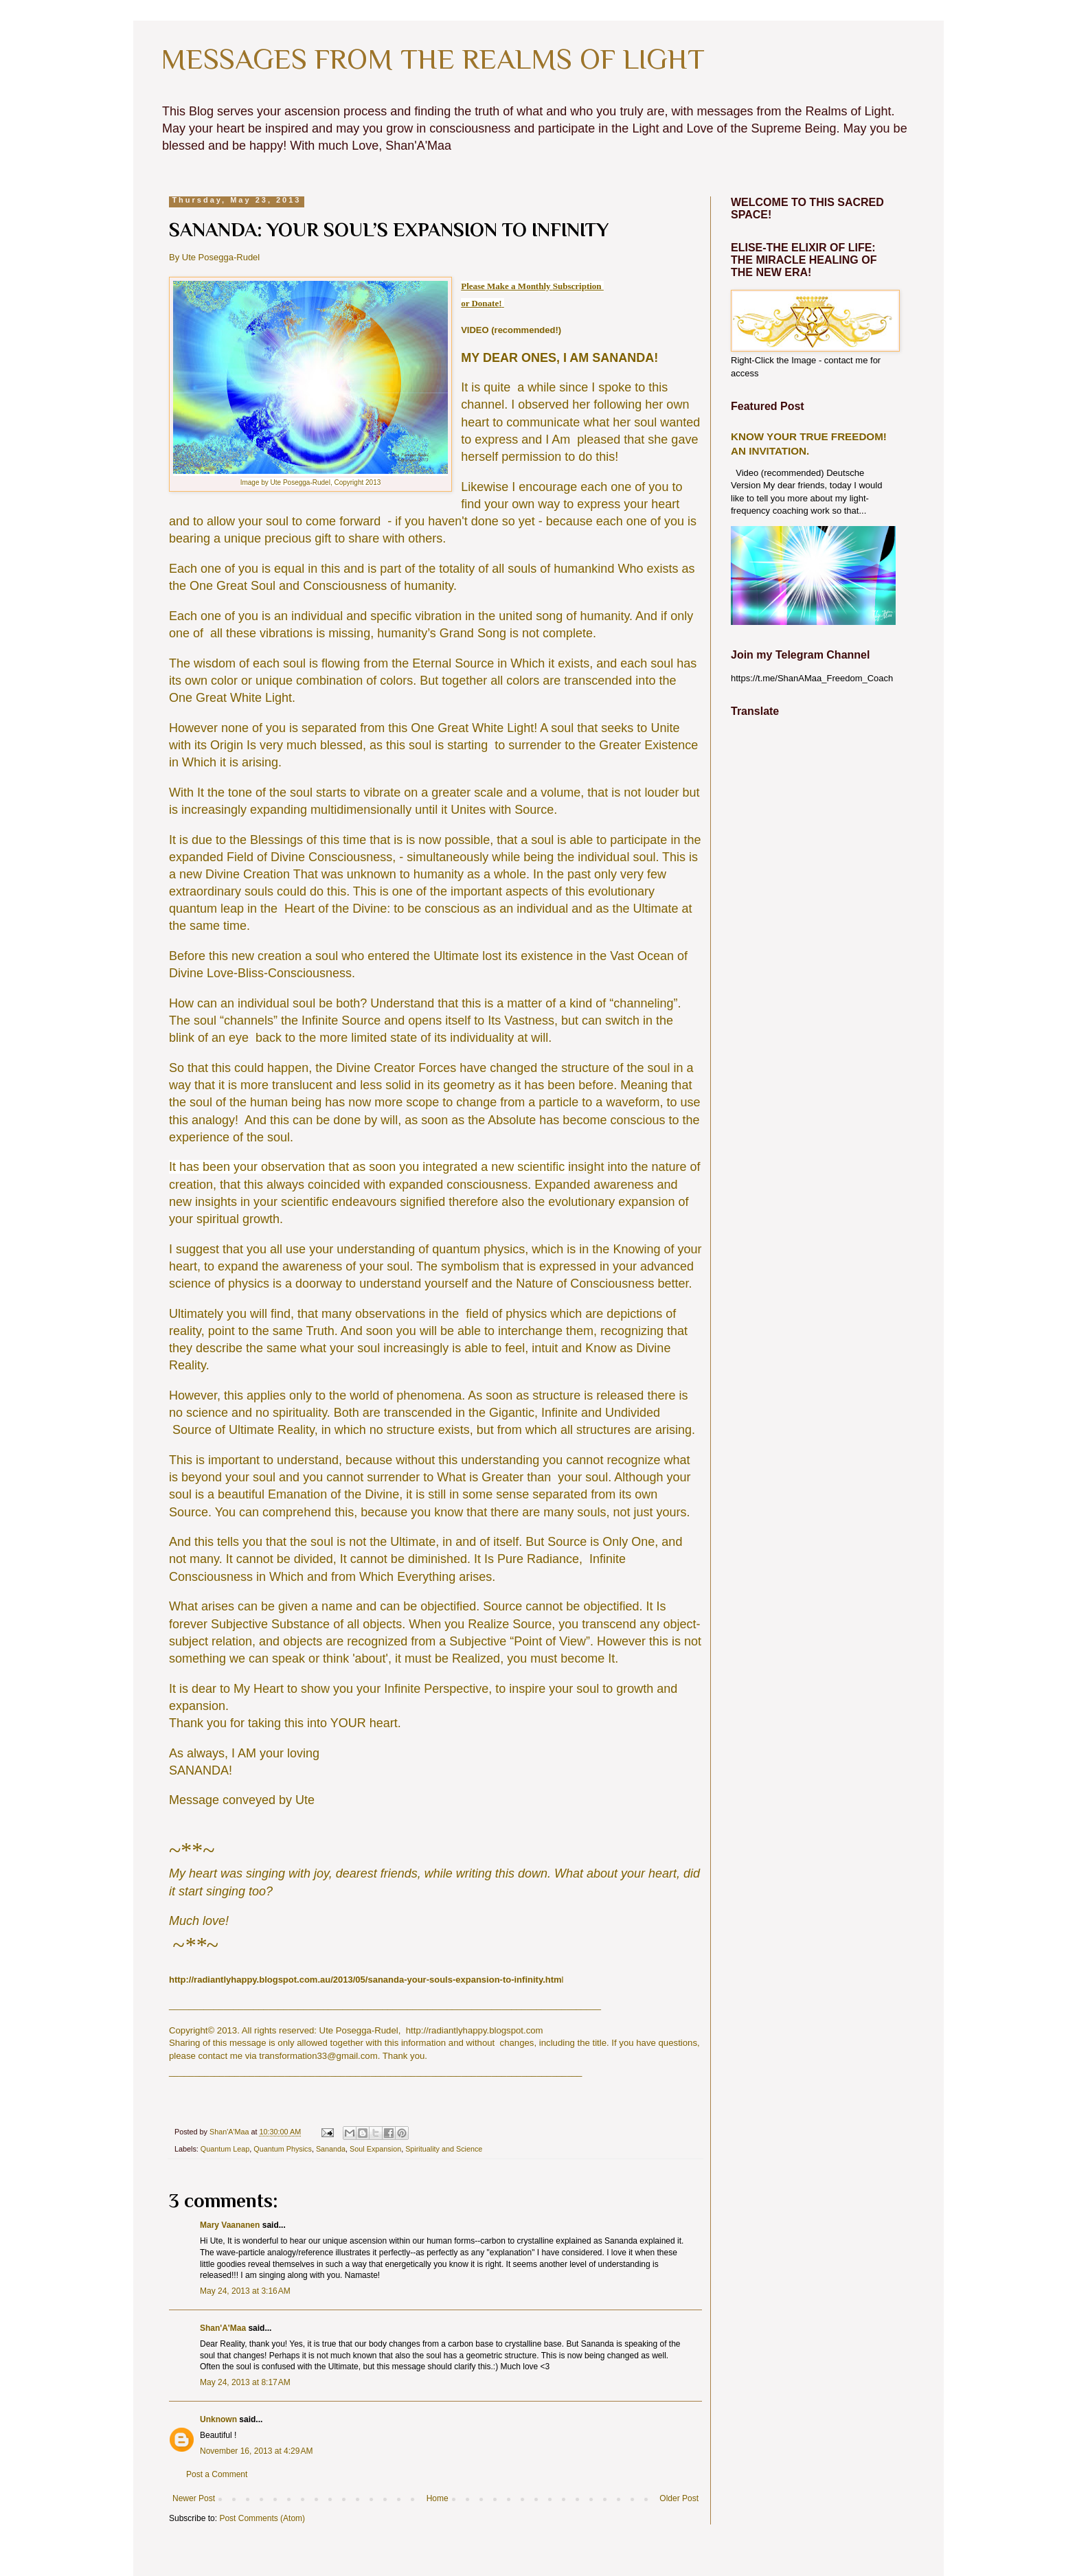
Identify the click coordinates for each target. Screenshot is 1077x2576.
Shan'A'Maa (224, 2328)
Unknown (218, 2419)
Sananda (330, 2149)
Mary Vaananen (230, 2225)
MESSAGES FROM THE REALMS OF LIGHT (433, 59)
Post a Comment (216, 2474)
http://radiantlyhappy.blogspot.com (474, 2030)
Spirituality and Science (443, 2149)
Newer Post (193, 2498)
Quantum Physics (282, 2149)
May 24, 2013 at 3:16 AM (245, 2291)
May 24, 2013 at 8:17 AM (245, 2382)
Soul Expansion (375, 2149)
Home (438, 2498)
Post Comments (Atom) (262, 2518)
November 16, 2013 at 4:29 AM (256, 2451)
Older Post (679, 2498)
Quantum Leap (225, 2149)
